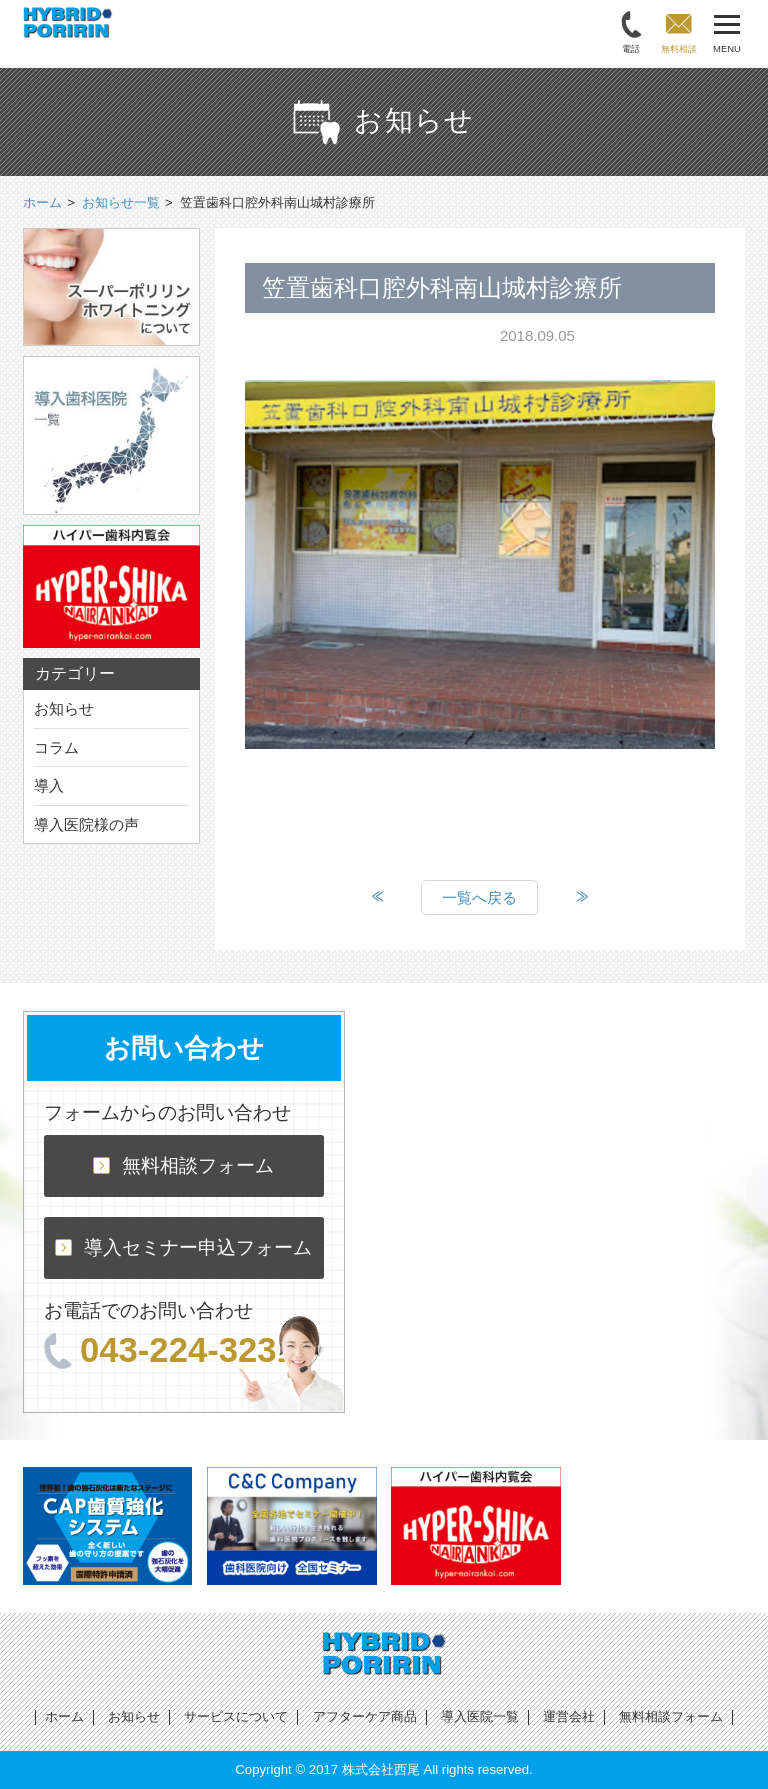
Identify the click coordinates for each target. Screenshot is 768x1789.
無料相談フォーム (183, 1165)
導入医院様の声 (86, 824)
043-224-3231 (170, 1350)
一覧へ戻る (479, 897)
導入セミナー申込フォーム (183, 1247)
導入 (49, 785)
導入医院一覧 (480, 1716)
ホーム (64, 1716)
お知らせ (64, 708)
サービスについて (236, 1716)
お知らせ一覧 (121, 202)
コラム (56, 747)
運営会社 (569, 1716)
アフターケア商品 (365, 1716)
